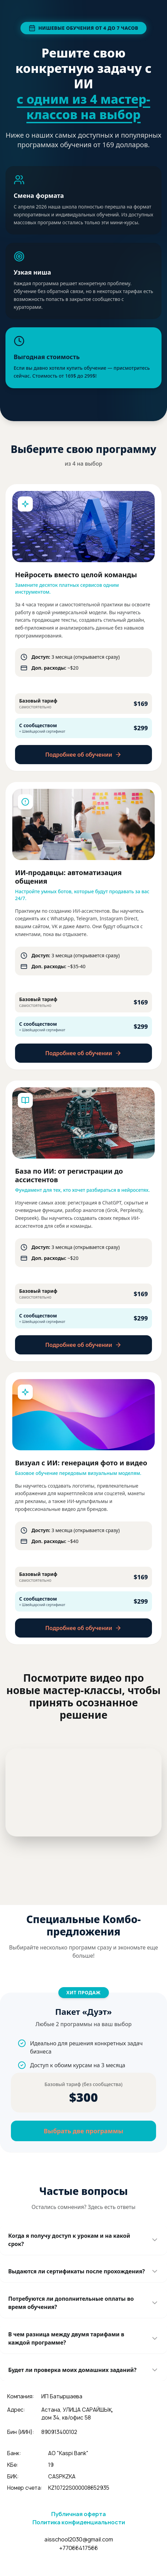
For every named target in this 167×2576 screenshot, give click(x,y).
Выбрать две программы (83, 2131)
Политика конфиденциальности (78, 2522)
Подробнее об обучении (83, 754)
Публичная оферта (78, 2514)
